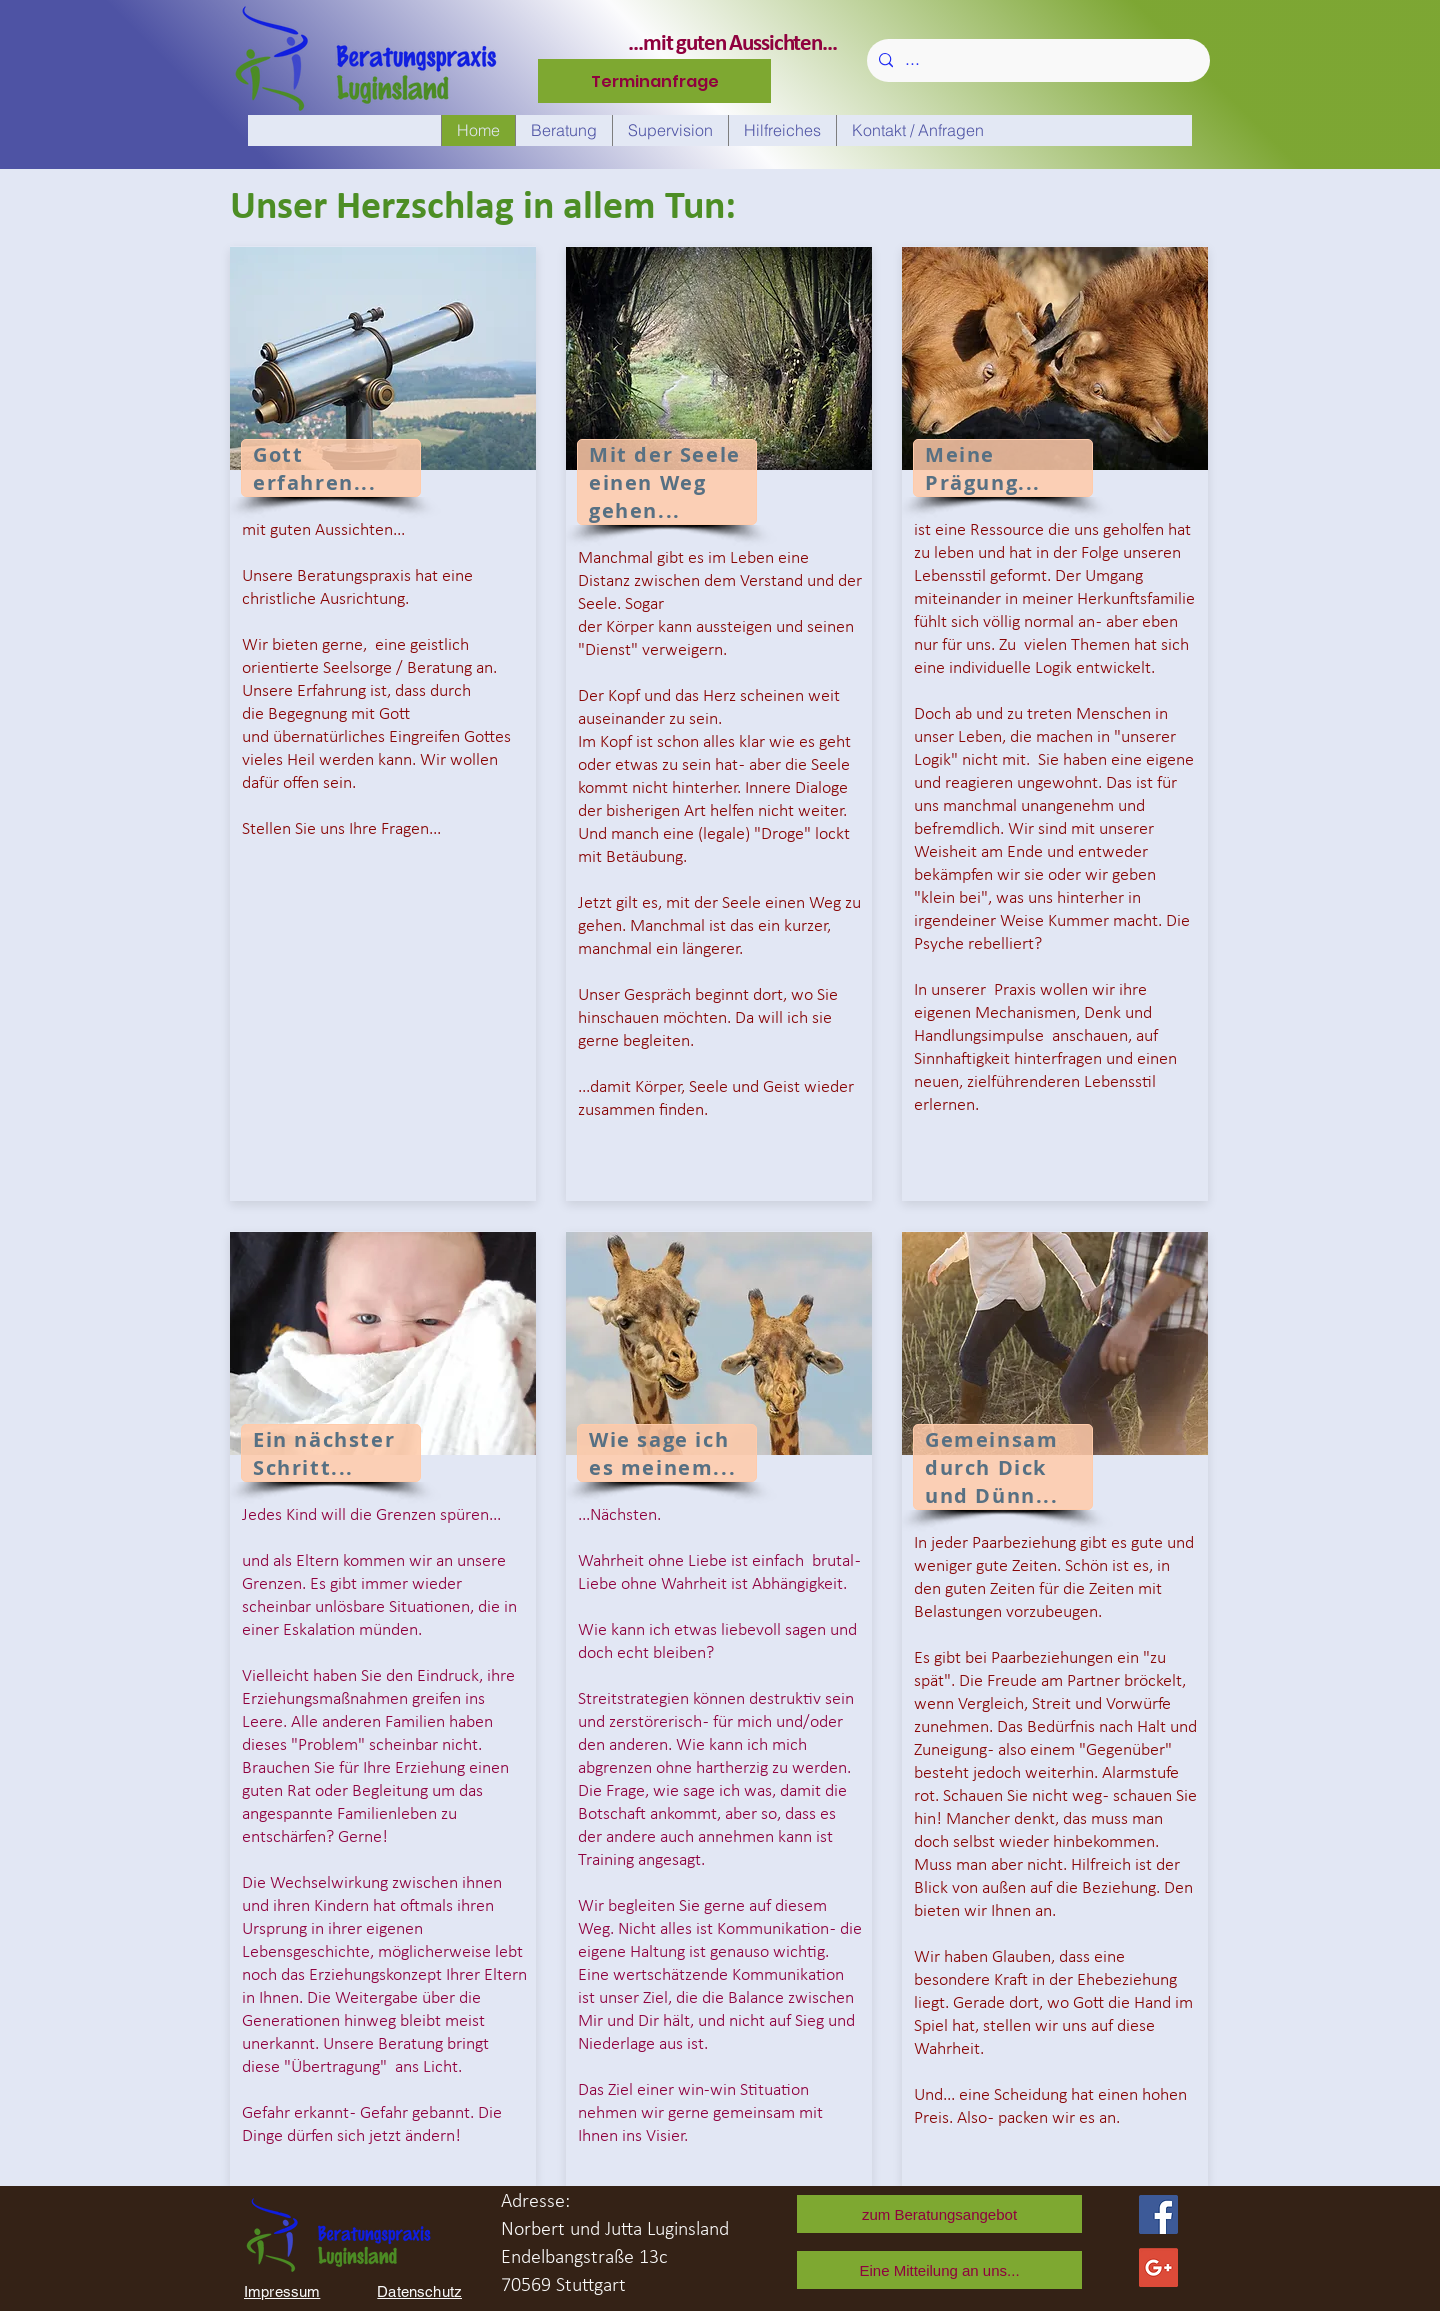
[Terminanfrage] (654, 81)
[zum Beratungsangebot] (939, 2214)
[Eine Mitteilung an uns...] (939, 2270)
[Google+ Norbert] (1158, 2267)
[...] (1036, 60)
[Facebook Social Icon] (1158, 2214)
